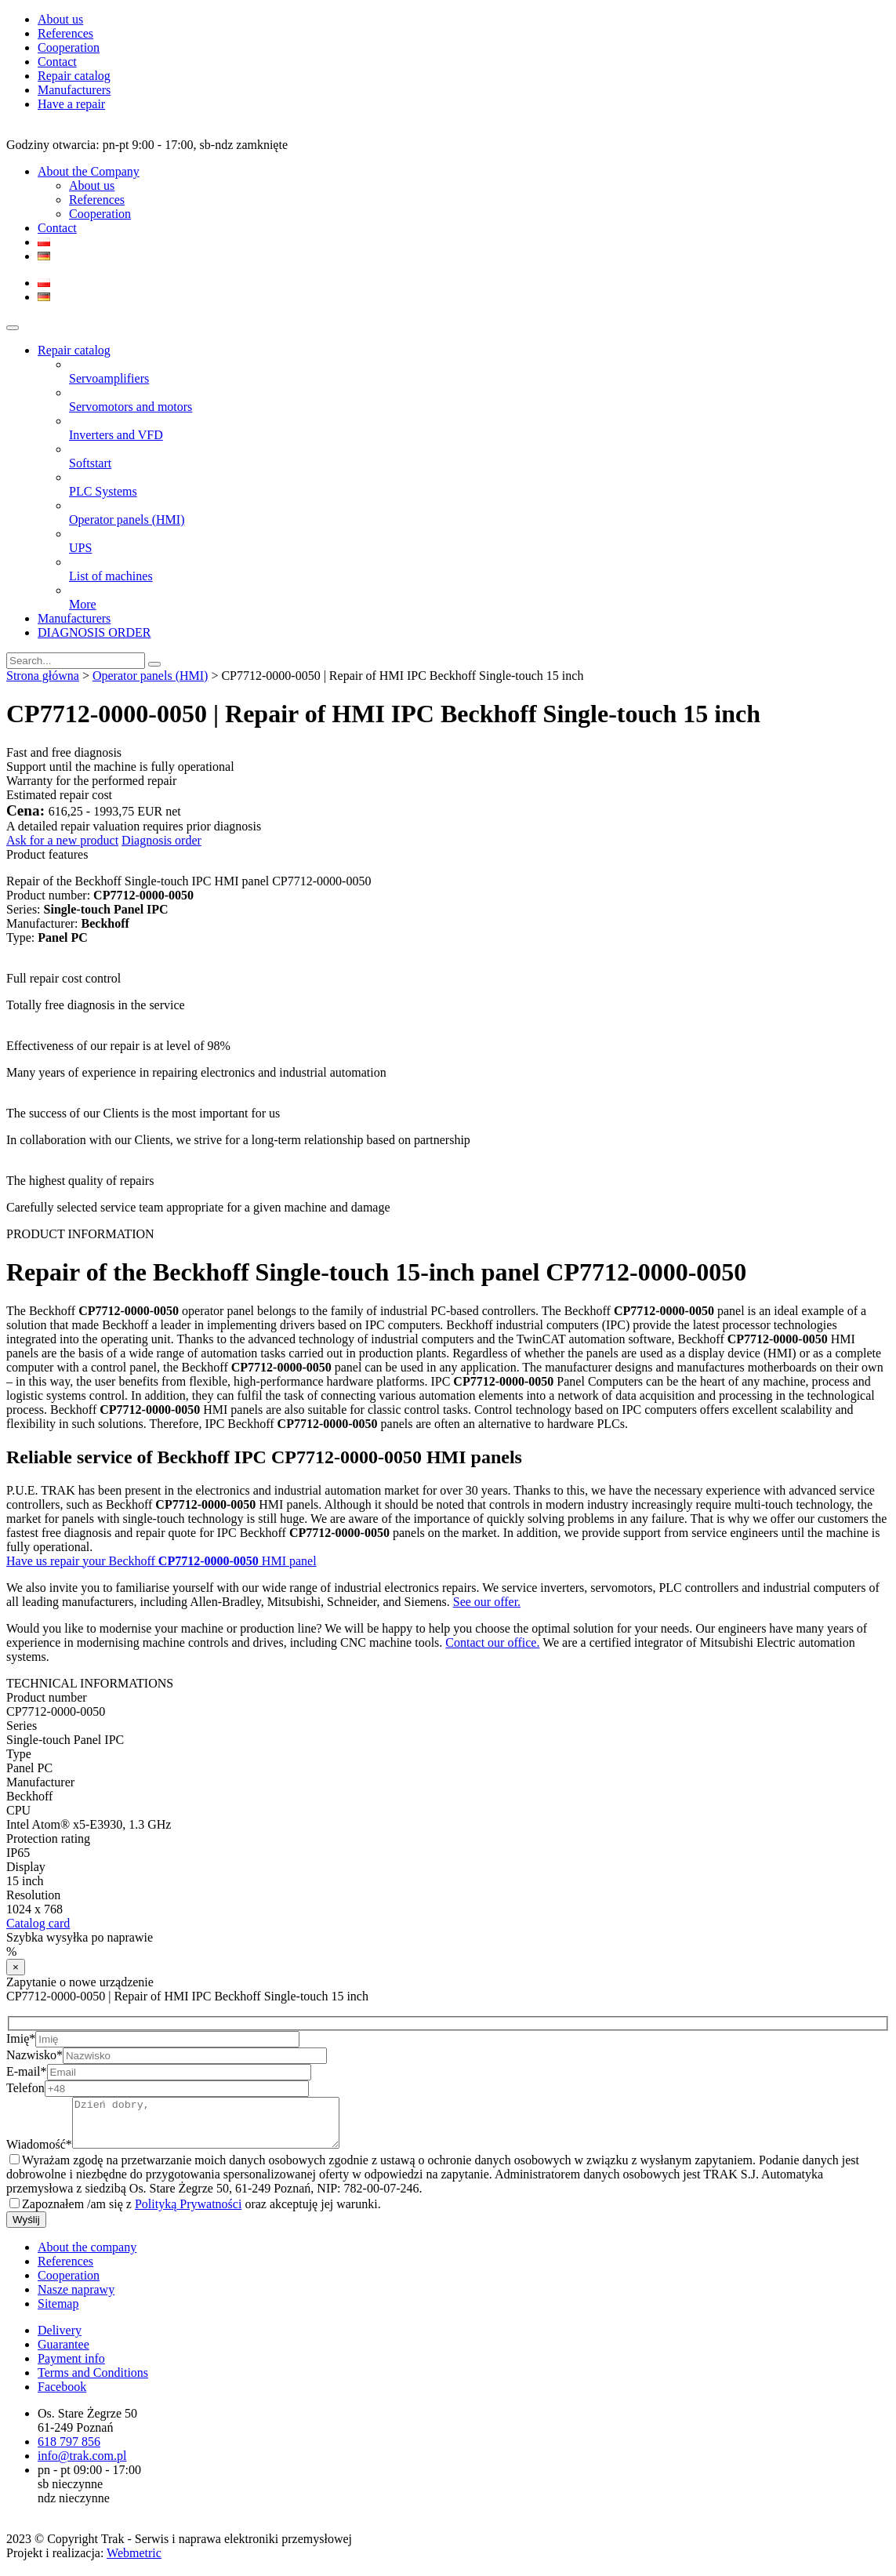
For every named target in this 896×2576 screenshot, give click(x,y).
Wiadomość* (39, 2153)
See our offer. (487, 1601)
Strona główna (42, 675)
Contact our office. (492, 1642)
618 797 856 (69, 2451)
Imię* (20, 2038)
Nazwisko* (34, 2055)
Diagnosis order (161, 840)
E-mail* (26, 2071)
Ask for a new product (62, 840)
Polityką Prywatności (188, 2213)
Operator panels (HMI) (151, 675)
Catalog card (38, 1923)
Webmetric (134, 2562)
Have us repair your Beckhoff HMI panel (161, 1561)
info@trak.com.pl (82, 2465)
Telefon (25, 2088)
